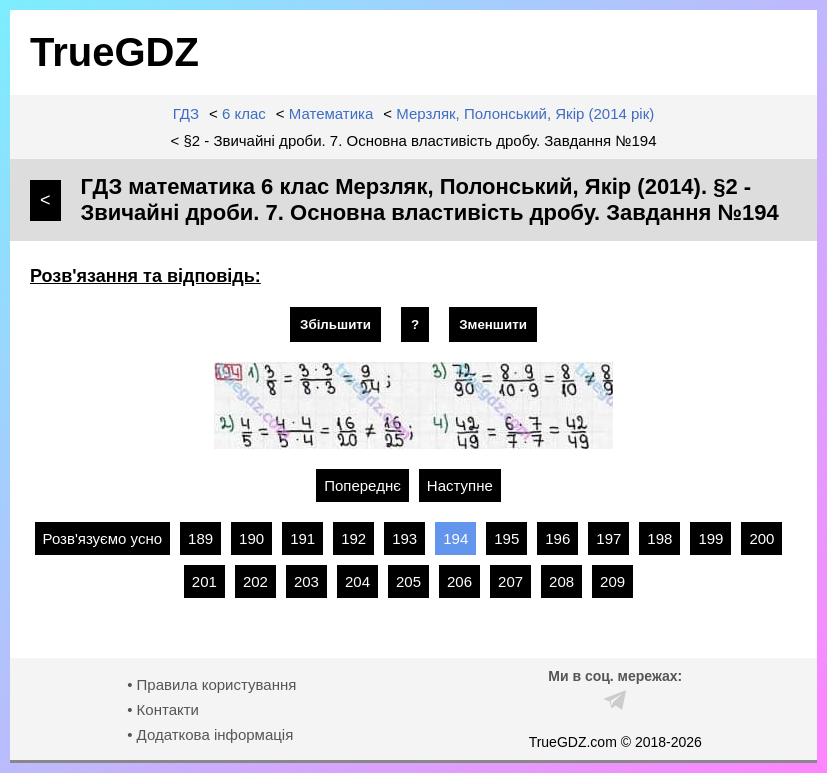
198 (659, 538)
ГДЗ (186, 113)
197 (608, 538)
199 (710, 538)
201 (204, 581)
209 (612, 581)
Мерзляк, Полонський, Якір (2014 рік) (525, 113)
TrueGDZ (114, 52)
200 (761, 538)
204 (357, 581)
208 (561, 581)
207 (510, 581)
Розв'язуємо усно (103, 538)
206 (459, 581)
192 (353, 538)
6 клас (244, 113)
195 (506, 538)
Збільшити (335, 324)
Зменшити (493, 324)
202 (255, 581)
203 (306, 581)
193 (404, 538)
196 (557, 538)
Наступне (460, 485)
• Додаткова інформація (210, 734)
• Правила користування (211, 684)
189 (200, 538)
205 (408, 581)
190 (251, 538)
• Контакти (163, 709)
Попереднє (362, 485)
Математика (331, 113)
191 (302, 538)
